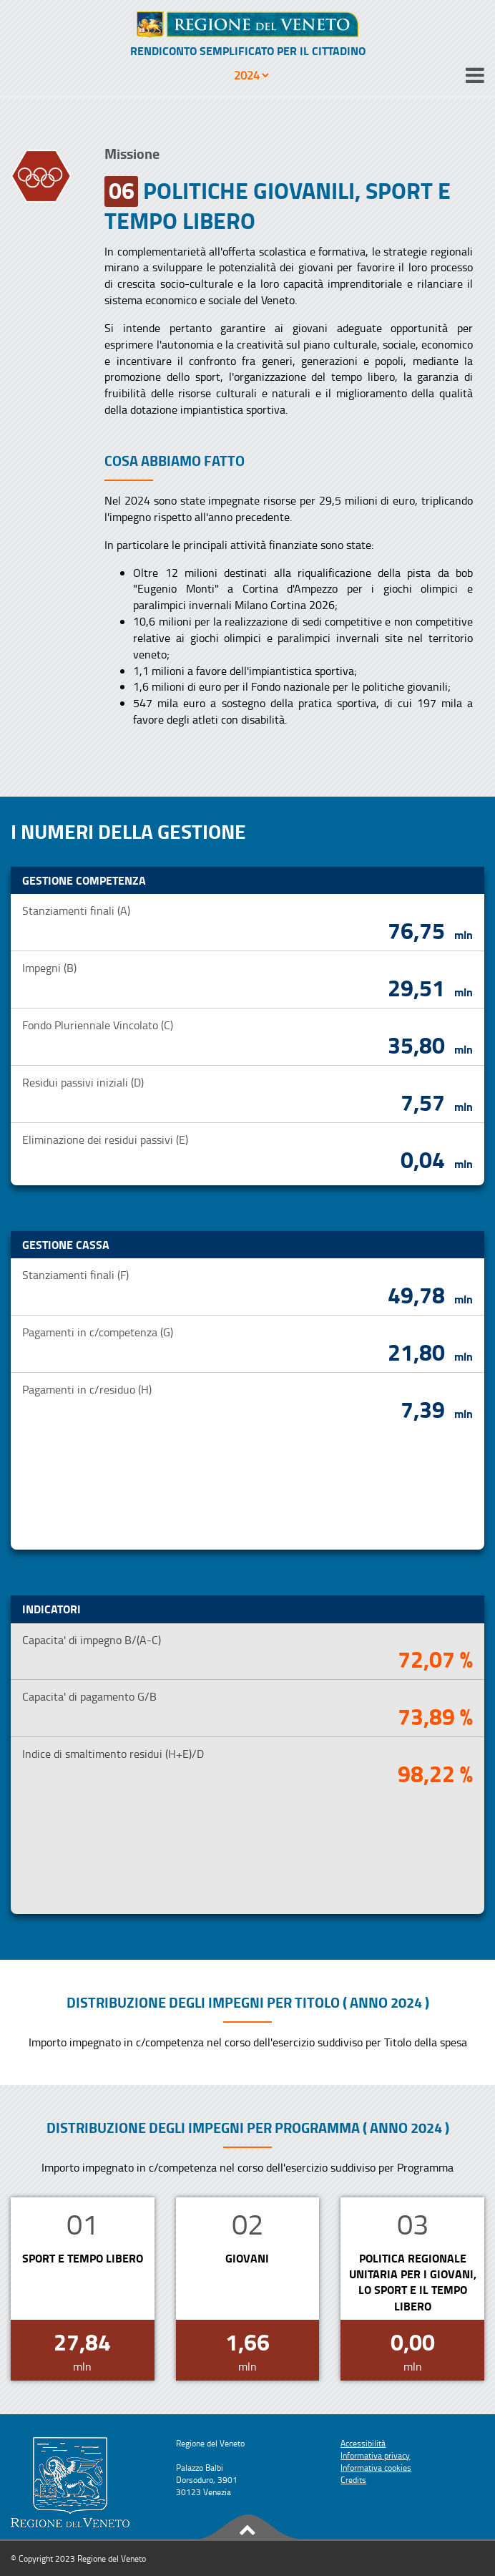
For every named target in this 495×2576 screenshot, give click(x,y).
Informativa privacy (375, 2455)
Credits (353, 2480)
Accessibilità (363, 2443)
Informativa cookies (375, 2467)
